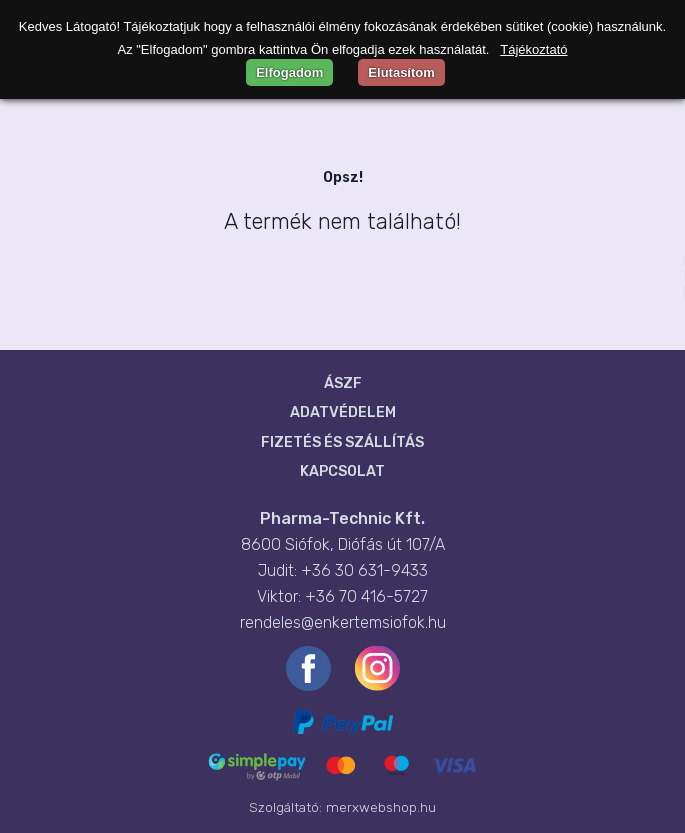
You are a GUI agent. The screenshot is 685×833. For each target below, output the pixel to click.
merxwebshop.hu (381, 807)
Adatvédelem (343, 412)
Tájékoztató (533, 49)
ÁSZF (343, 383)
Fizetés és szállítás (342, 442)
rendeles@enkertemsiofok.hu (343, 622)
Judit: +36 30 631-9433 (343, 570)
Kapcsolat (342, 471)
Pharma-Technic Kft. (342, 518)
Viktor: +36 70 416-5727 (342, 596)
